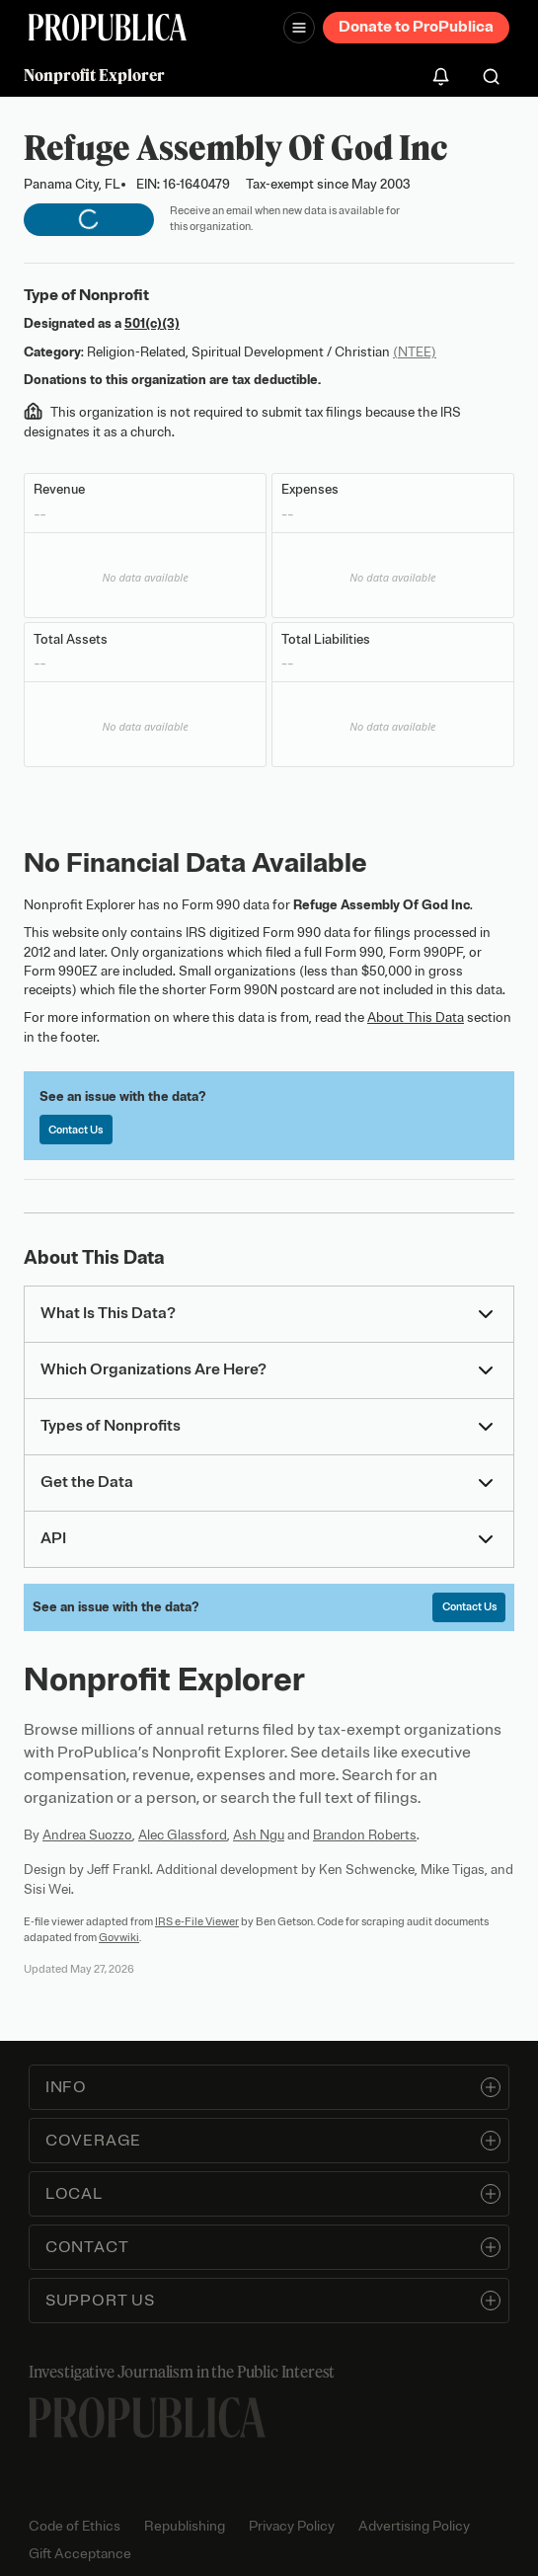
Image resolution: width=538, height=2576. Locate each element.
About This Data (415, 1017)
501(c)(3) (152, 323)
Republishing (184, 2526)
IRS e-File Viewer (197, 1921)
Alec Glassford (182, 1835)
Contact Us (75, 1129)
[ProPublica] (108, 27)
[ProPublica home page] (147, 2417)
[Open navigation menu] (299, 27)
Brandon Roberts (365, 1835)
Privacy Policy (292, 2526)
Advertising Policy (414, 2526)
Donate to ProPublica (416, 27)
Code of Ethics (74, 2526)
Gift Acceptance (80, 2553)
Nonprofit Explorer (94, 75)
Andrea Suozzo (87, 1835)
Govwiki (119, 1937)
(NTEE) (414, 352)
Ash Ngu (258, 1835)
